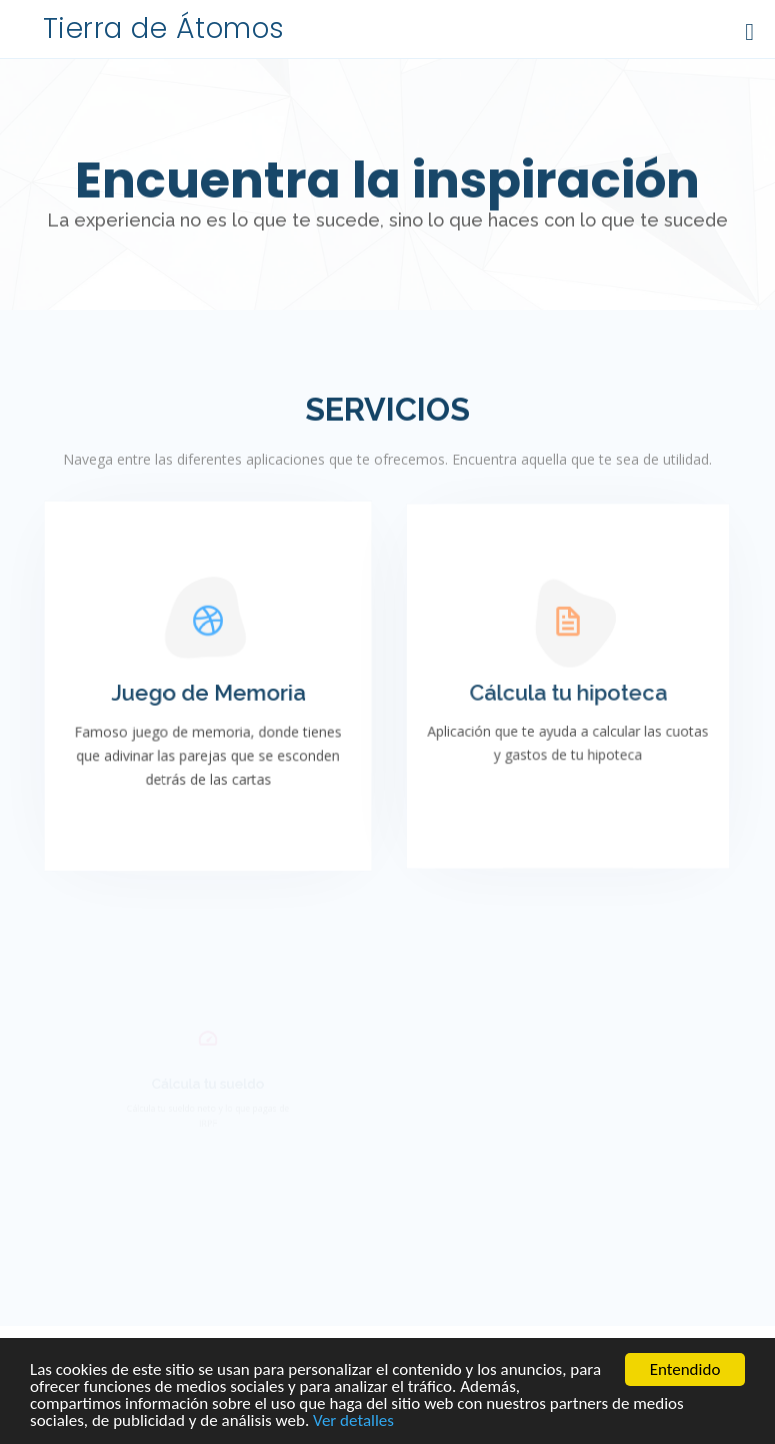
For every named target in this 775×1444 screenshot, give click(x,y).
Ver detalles (353, 1421)
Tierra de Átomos (164, 28)
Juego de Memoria (208, 694)
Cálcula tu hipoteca (567, 695)
